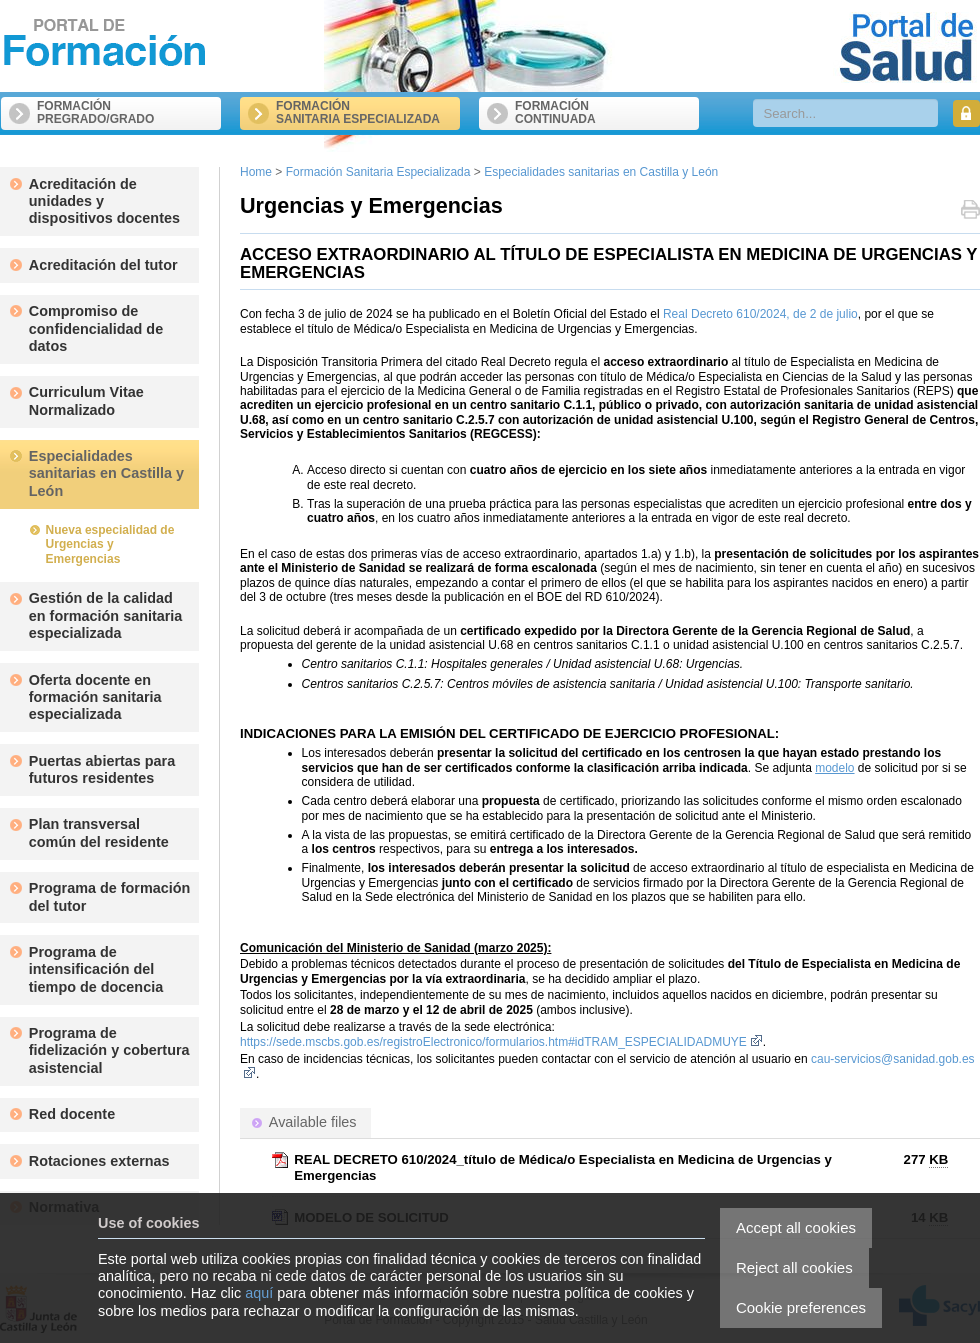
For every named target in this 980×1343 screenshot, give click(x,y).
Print (970, 211)
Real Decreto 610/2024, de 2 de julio (760, 314)
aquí (259, 1293)
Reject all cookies (794, 1267)
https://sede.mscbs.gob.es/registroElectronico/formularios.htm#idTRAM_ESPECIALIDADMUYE (501, 1042)
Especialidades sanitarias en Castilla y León (601, 172)
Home (256, 172)
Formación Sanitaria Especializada (378, 172)
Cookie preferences (801, 1307)
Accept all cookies (796, 1227)
